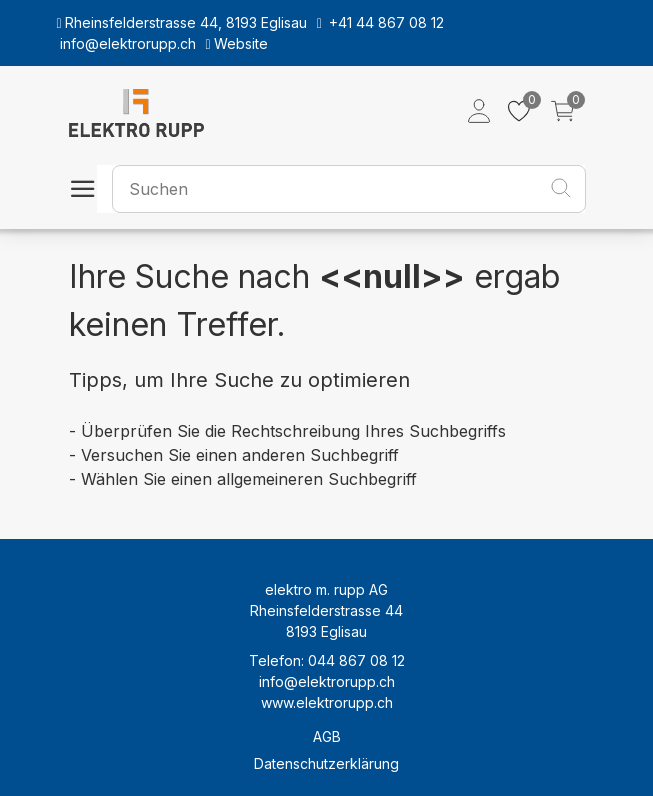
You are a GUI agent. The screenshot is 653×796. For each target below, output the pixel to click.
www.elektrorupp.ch (327, 702)
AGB (327, 736)
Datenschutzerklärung (326, 763)
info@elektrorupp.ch (327, 681)
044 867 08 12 (356, 660)
